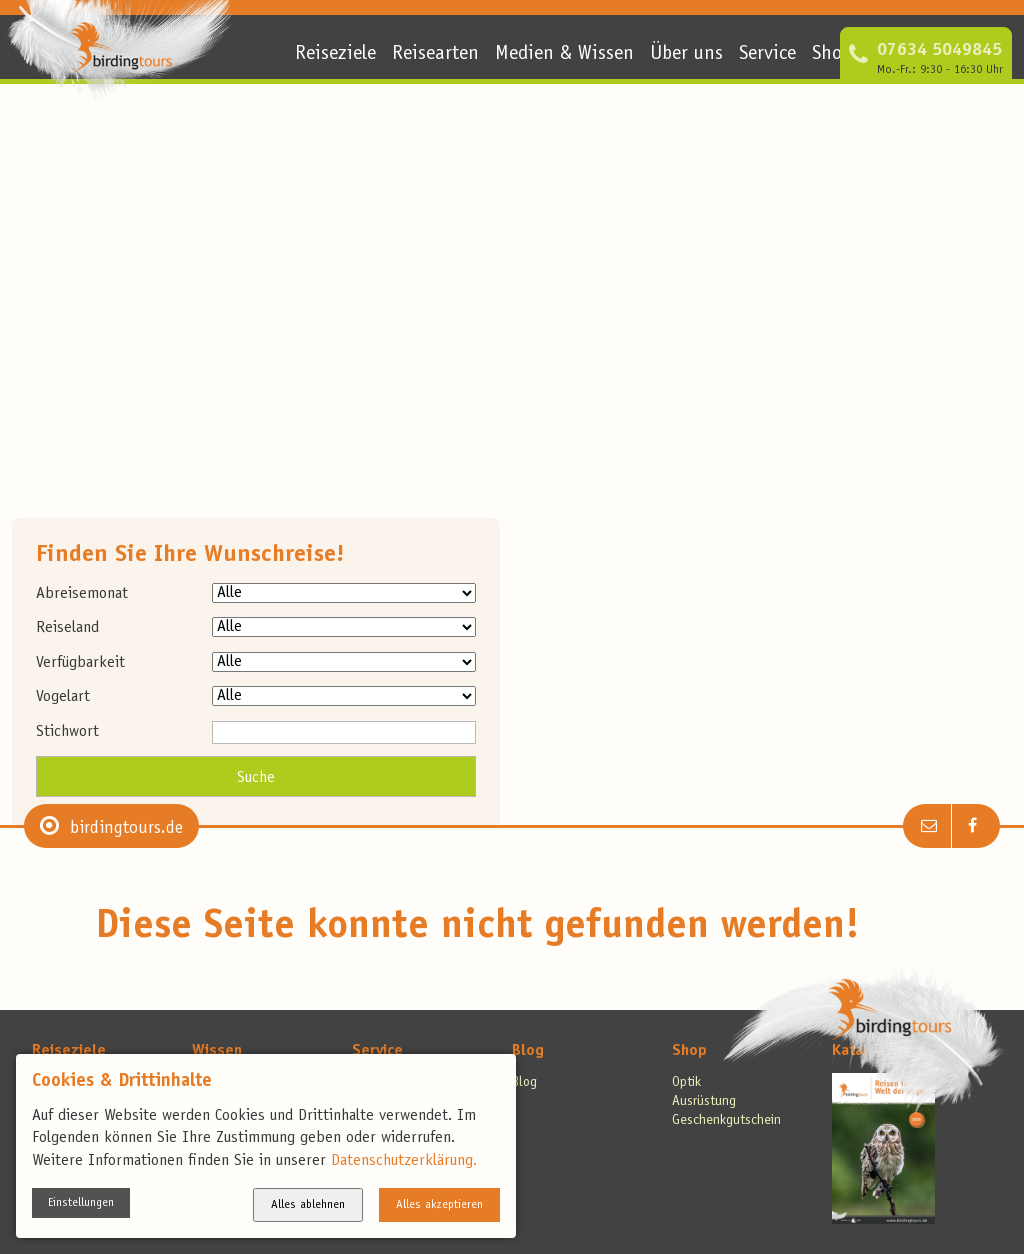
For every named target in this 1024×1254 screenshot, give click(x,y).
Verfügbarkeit (80, 663)
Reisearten (435, 55)
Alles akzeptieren (439, 1205)
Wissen (217, 1051)
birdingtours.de (126, 829)
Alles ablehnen (308, 1205)
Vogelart (63, 697)
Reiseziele (335, 55)
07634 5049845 (939, 51)
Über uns (686, 55)
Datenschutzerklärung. (404, 1161)
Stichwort (67, 732)
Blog (528, 1051)
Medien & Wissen (564, 55)
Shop (832, 55)
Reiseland (67, 628)
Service (767, 55)
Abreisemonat (82, 594)
